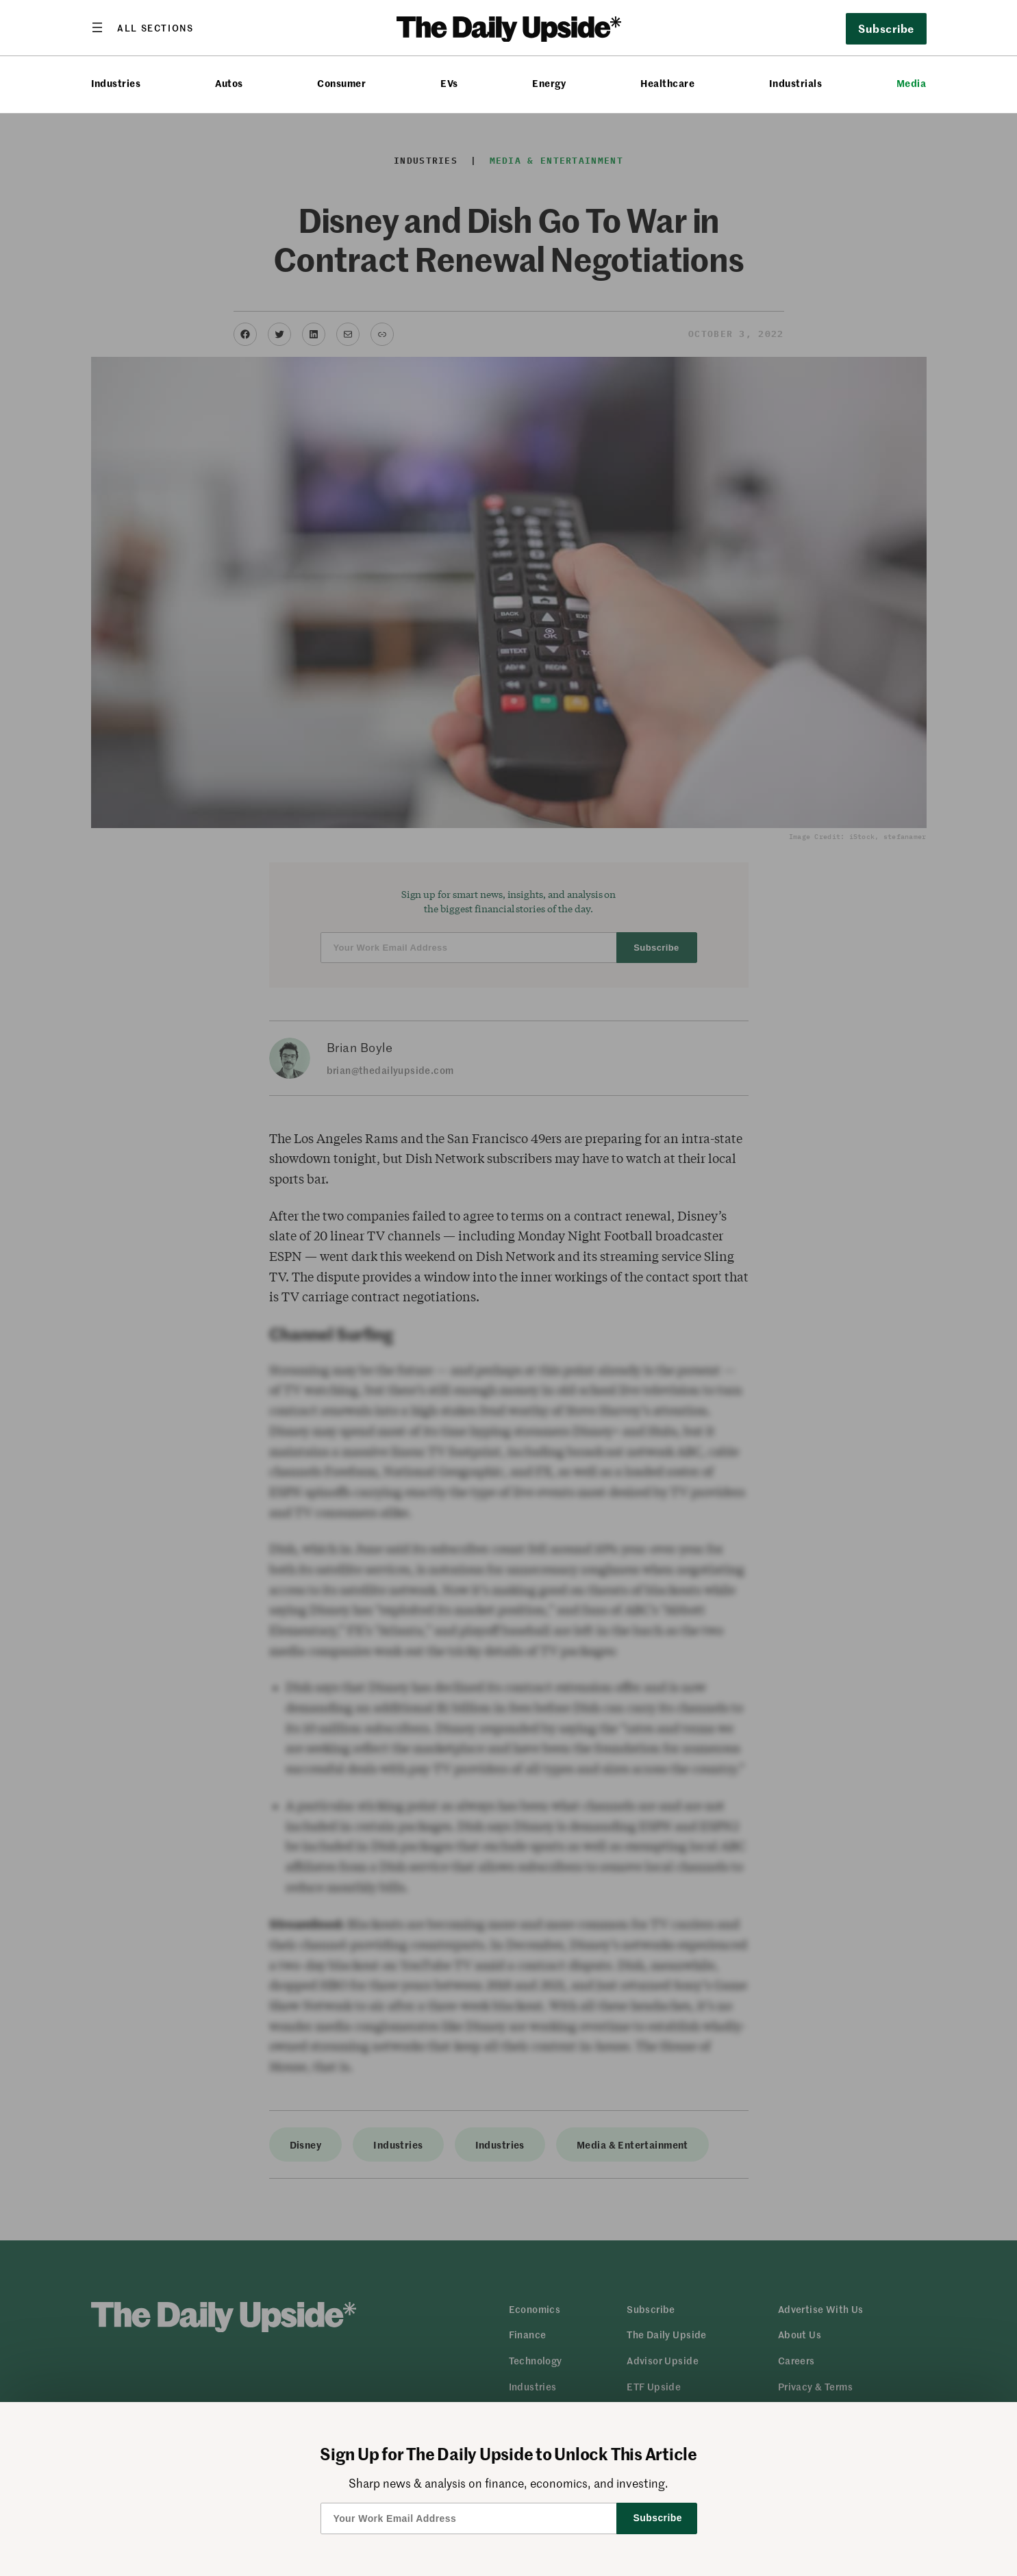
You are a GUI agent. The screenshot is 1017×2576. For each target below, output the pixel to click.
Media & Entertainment (556, 160)
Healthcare (667, 83)
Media (911, 83)
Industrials (795, 83)
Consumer (341, 83)
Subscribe (886, 28)
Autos (228, 83)
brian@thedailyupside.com (390, 1070)
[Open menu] (142, 27)
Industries (116, 83)
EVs (448, 83)
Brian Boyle (360, 1047)
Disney (306, 2144)
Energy (549, 83)
